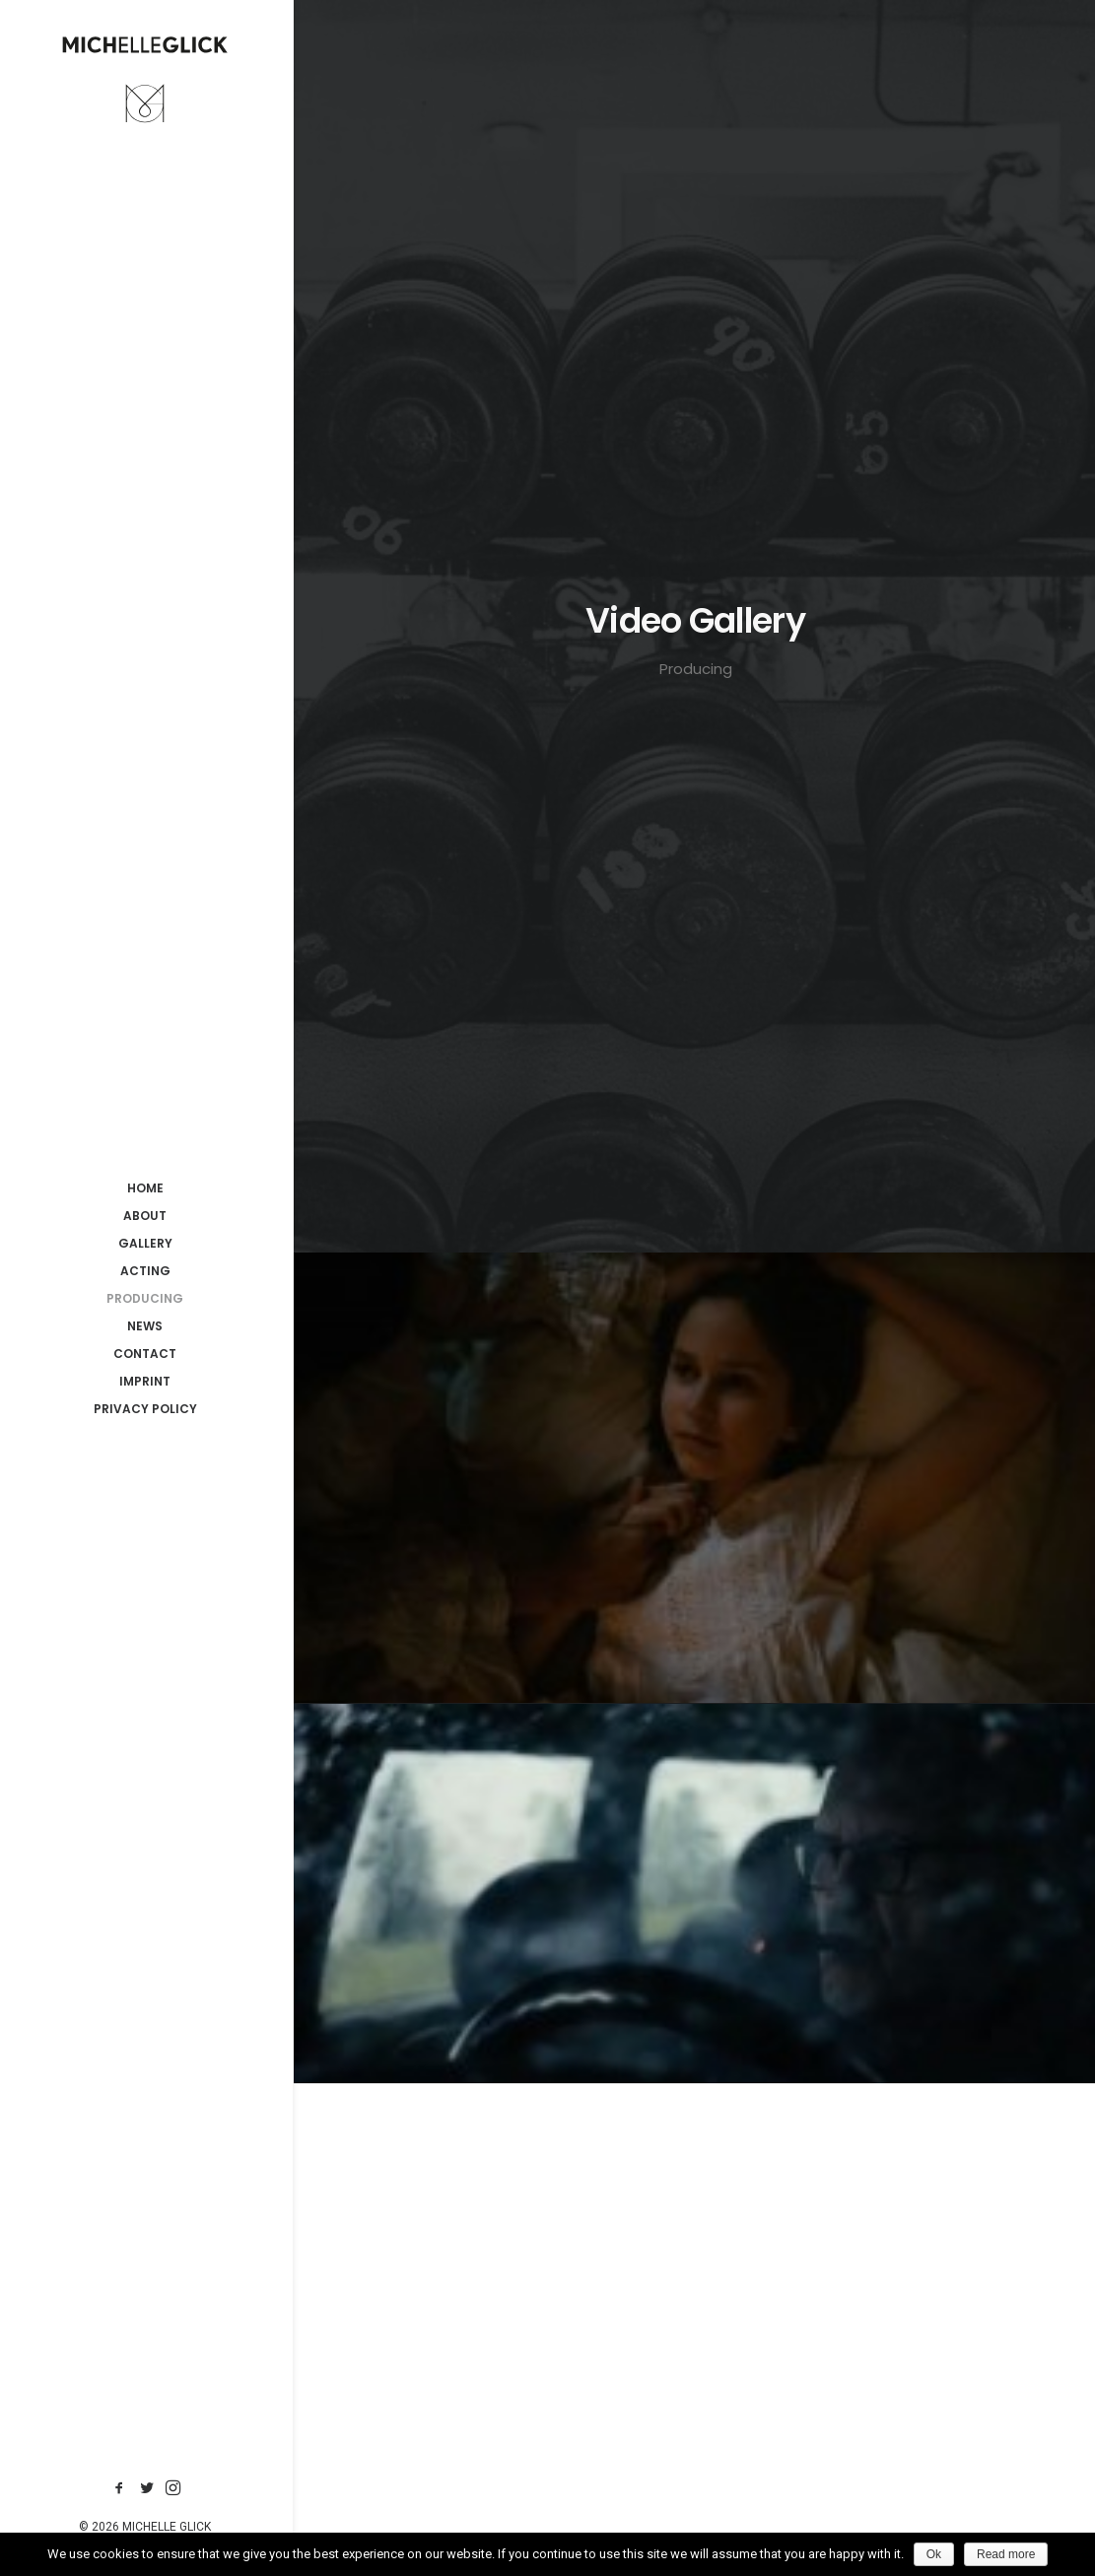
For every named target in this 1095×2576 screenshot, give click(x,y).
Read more (1006, 2554)
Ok (933, 2554)
